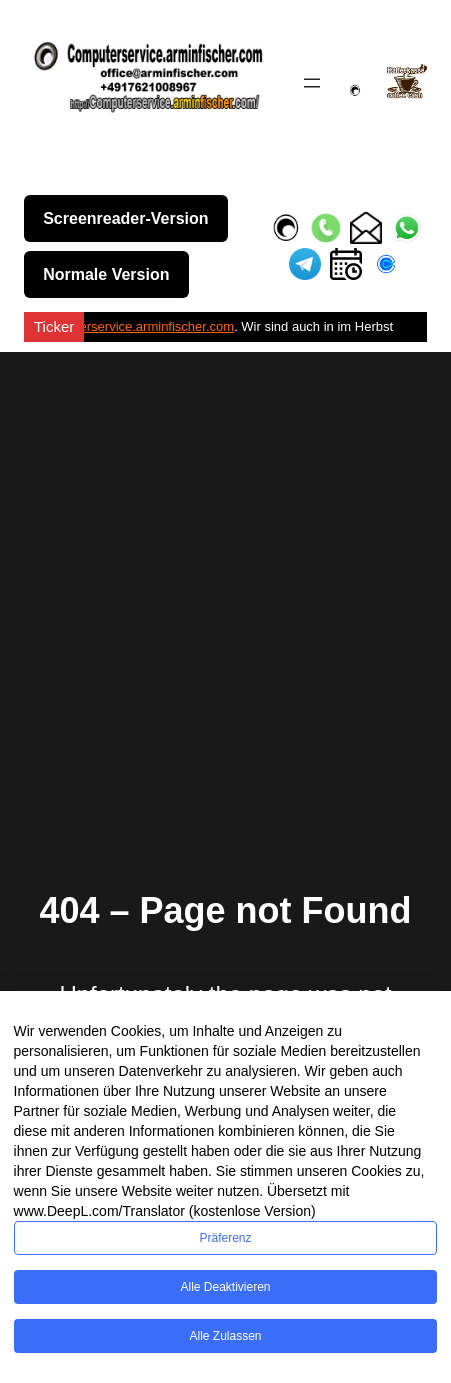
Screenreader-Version (125, 218)
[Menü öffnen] (312, 83)
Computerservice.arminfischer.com (134, 326)
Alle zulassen (225, 1336)
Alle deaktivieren (225, 1287)
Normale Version (106, 274)
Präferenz (225, 1238)
